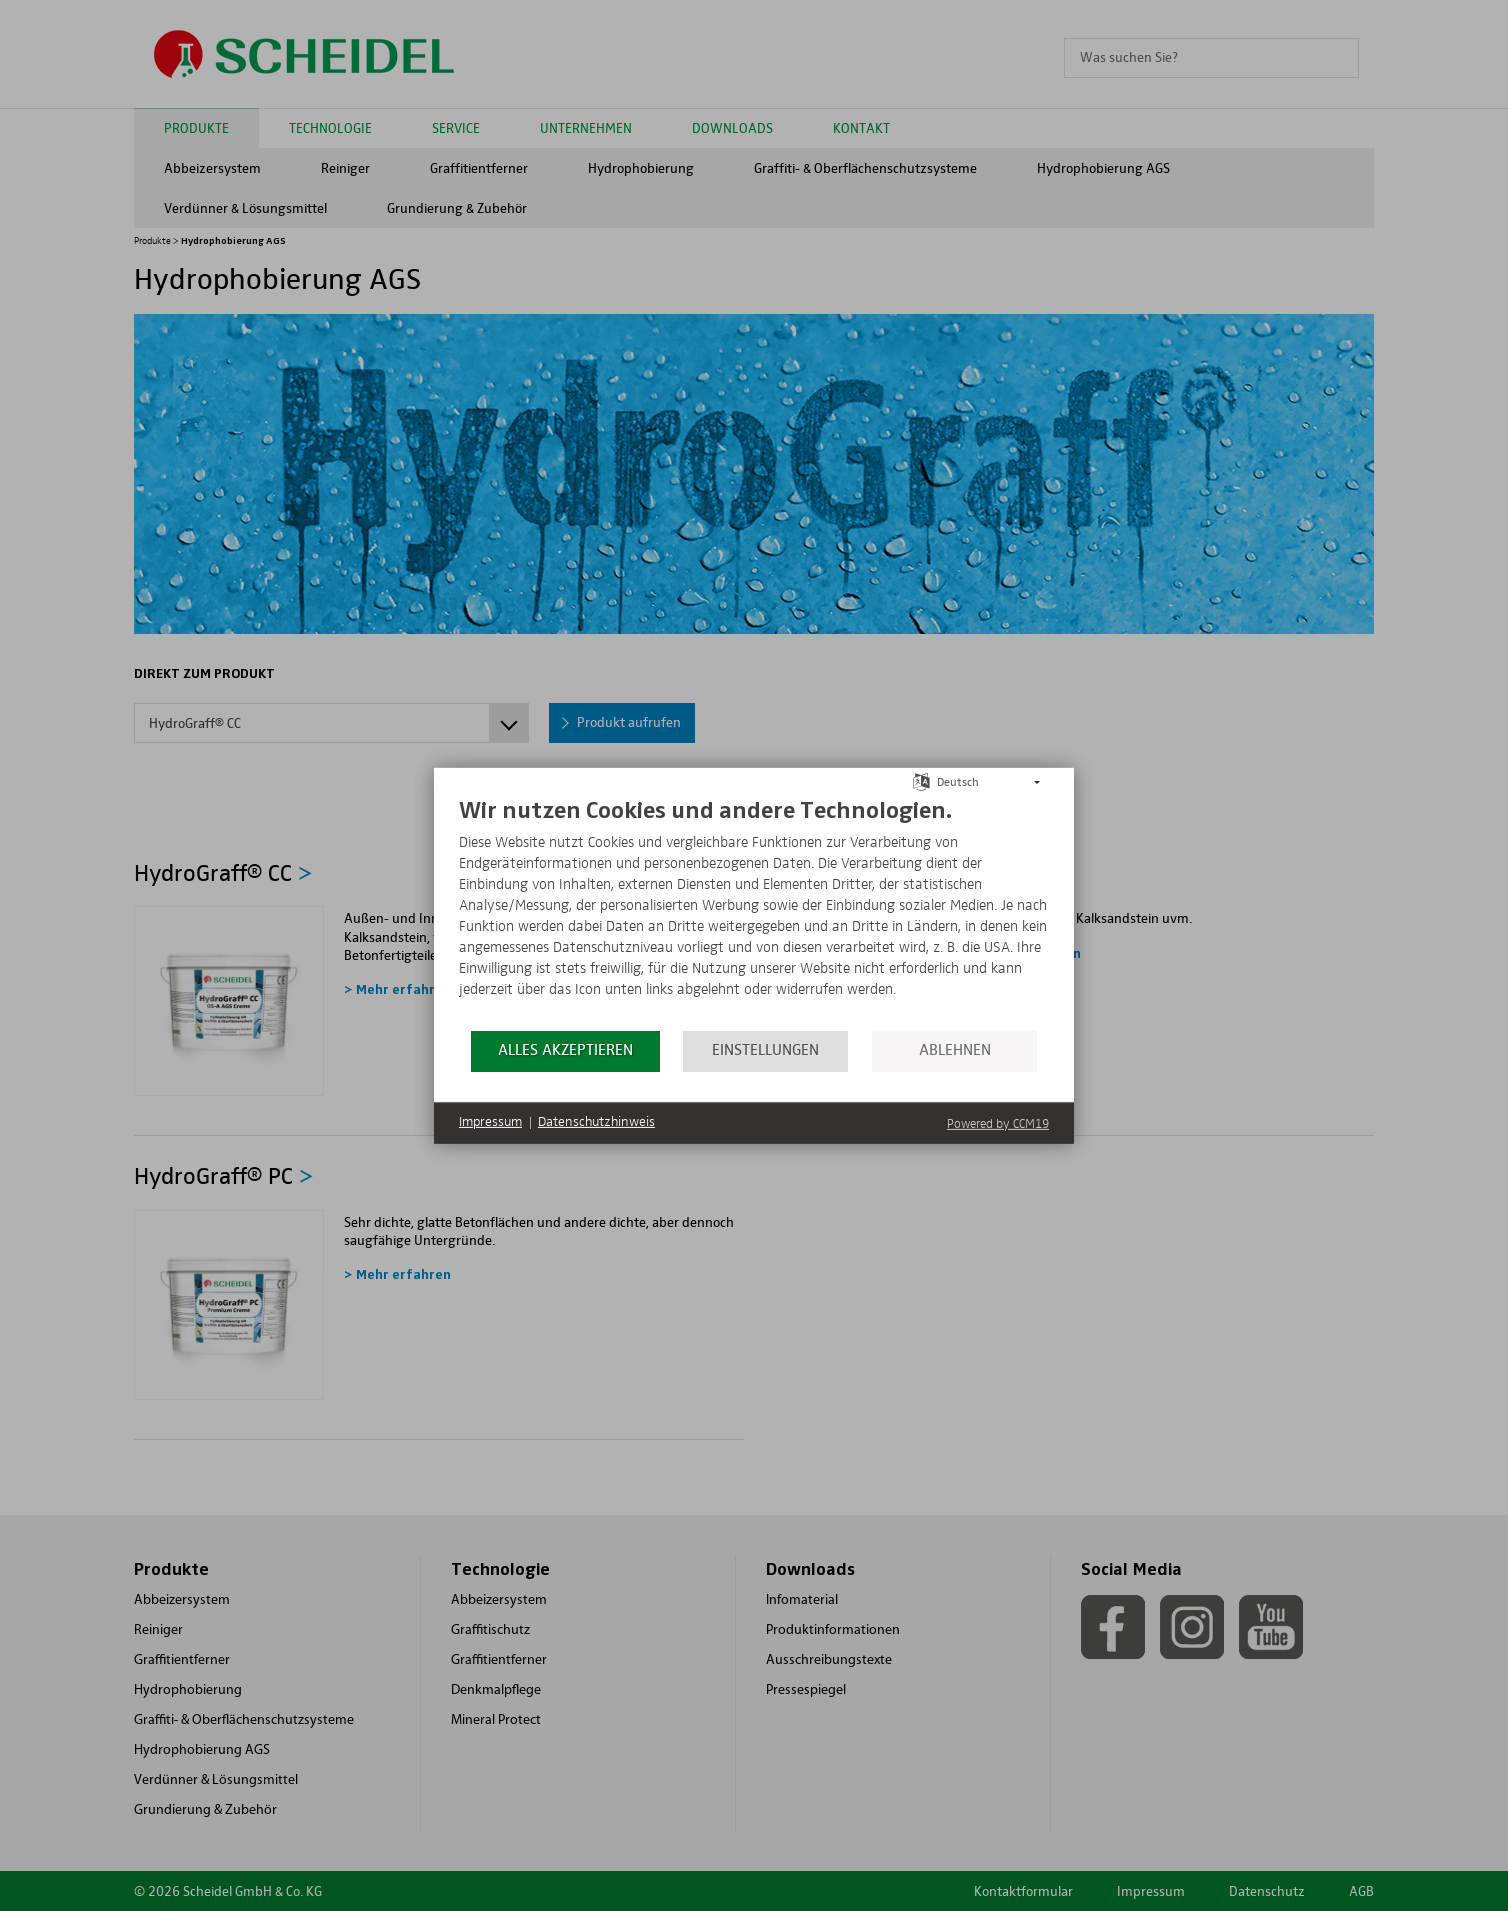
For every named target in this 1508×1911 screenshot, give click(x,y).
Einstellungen (765, 1050)
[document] (754, 911)
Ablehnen (955, 1050)
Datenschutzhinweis (596, 1122)
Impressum (490, 1122)
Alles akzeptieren (565, 1050)
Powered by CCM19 (998, 1123)
